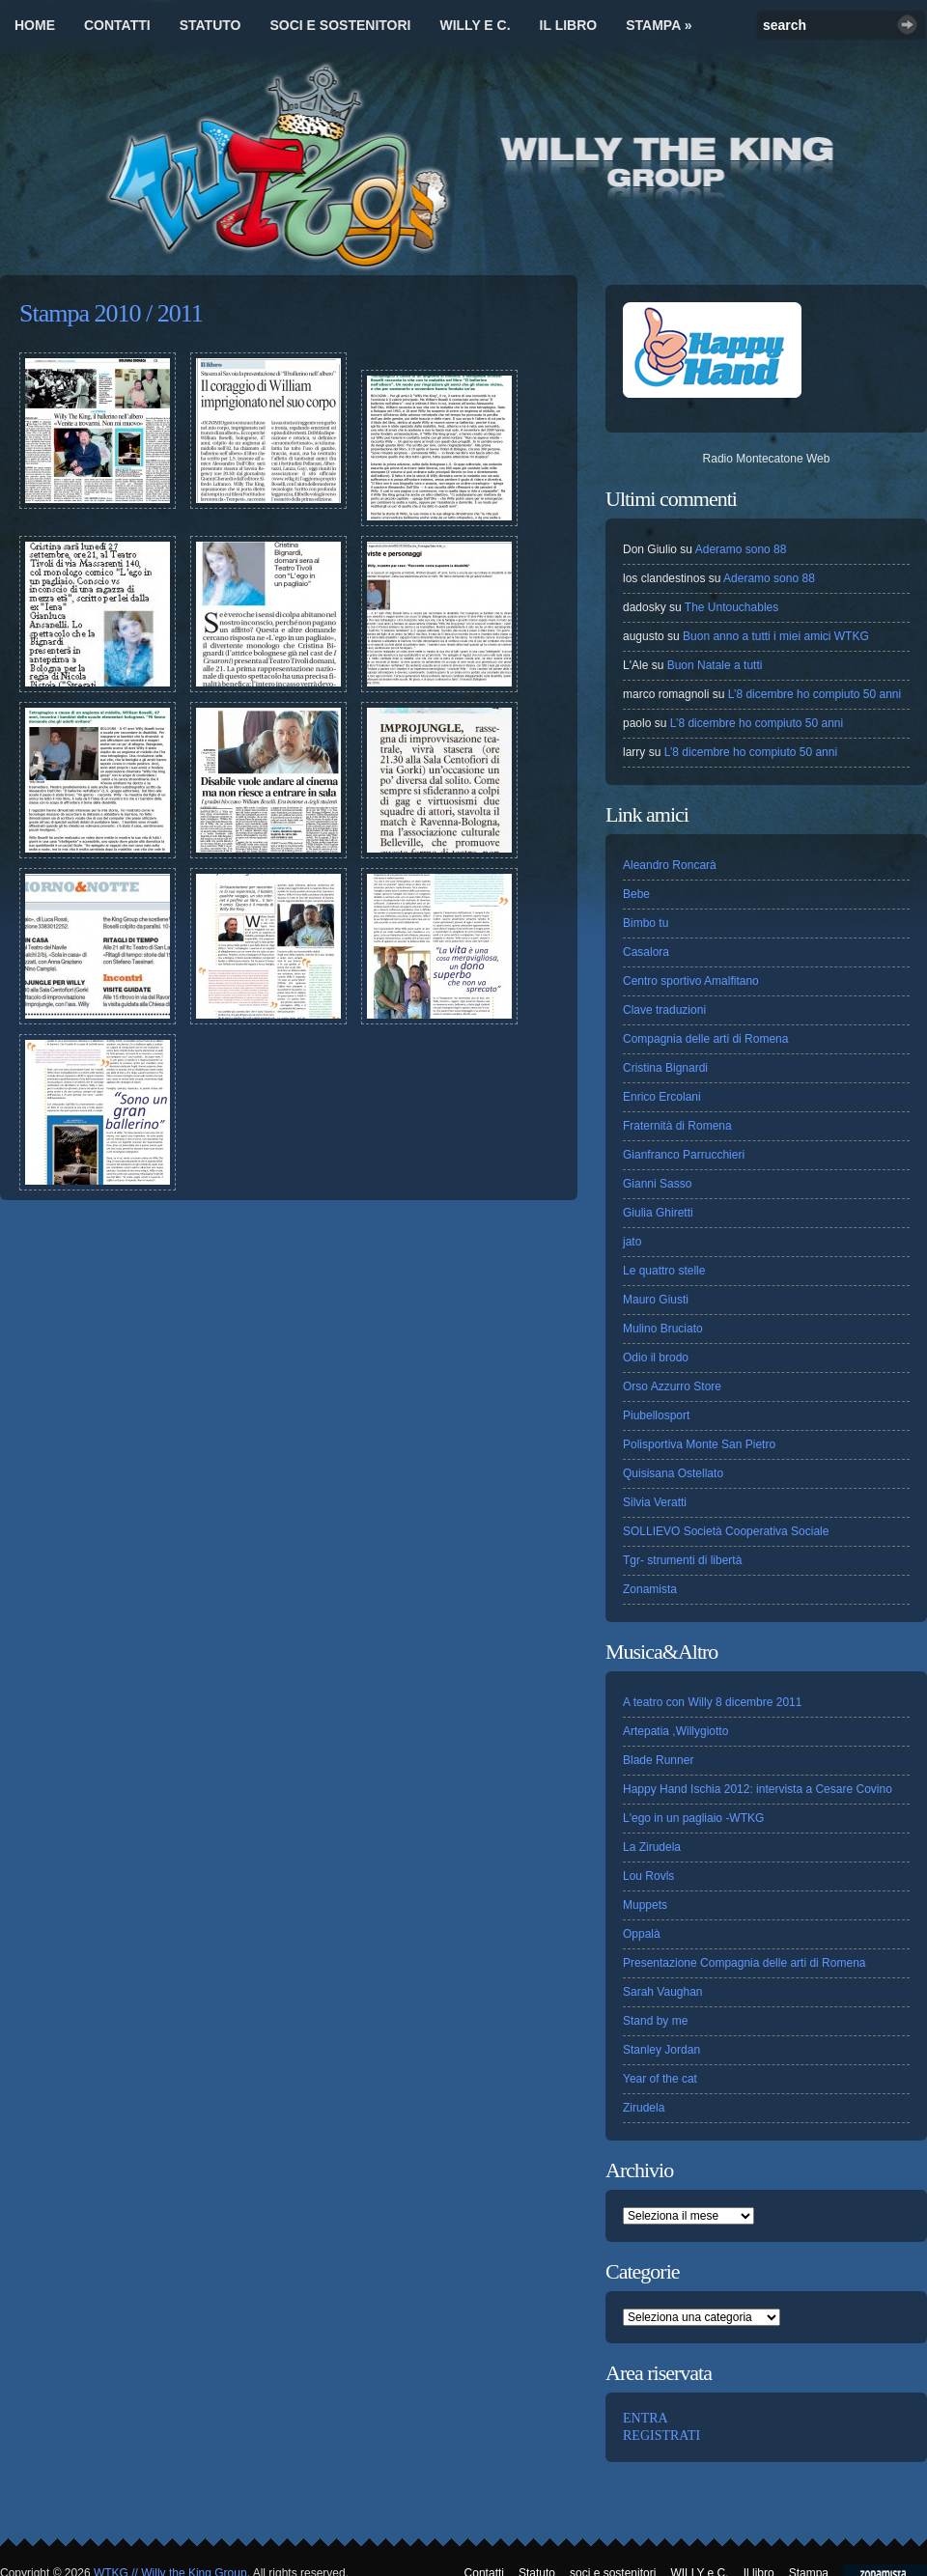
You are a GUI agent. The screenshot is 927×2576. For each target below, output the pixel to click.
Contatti (117, 25)
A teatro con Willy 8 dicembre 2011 (712, 1702)
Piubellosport (656, 1415)
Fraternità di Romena (677, 1126)
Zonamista (650, 1589)
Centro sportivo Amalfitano (691, 981)
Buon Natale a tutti (715, 665)
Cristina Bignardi (665, 1068)
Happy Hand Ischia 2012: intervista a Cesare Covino (757, 1789)
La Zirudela (652, 1847)
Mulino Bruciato (663, 1328)
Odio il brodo (655, 1357)
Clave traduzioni (664, 1010)
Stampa (658, 25)
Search (907, 24)
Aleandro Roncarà (669, 865)
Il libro (569, 25)
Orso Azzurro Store (672, 1386)
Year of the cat (660, 2079)
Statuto (210, 25)
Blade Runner (658, 1760)
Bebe (636, 894)
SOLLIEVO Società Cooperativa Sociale (726, 1531)
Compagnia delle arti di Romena (705, 1039)
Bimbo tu (645, 923)
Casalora (646, 952)
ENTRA (645, 2418)
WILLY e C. (474, 25)
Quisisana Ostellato (673, 1473)
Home (34, 25)
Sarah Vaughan (663, 1992)
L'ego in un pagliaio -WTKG (693, 1818)
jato (632, 1241)
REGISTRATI (661, 2435)
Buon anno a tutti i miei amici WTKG (776, 636)
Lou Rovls (648, 1876)
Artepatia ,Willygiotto (675, 1731)
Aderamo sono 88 (741, 549)
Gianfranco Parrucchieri (683, 1155)
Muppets (645, 1905)
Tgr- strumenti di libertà (682, 1560)
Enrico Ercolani (662, 1097)
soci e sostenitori (339, 25)
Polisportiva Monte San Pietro (699, 1444)
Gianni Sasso (657, 1183)
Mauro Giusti (655, 1299)
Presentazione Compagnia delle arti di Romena (744, 1963)
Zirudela (643, 2107)
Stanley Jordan (661, 2050)
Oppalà (641, 1934)
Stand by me (655, 2021)
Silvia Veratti (655, 1502)
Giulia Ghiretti (658, 1212)
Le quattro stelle (664, 1270)
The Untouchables (731, 607)
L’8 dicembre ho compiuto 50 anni (814, 694)
